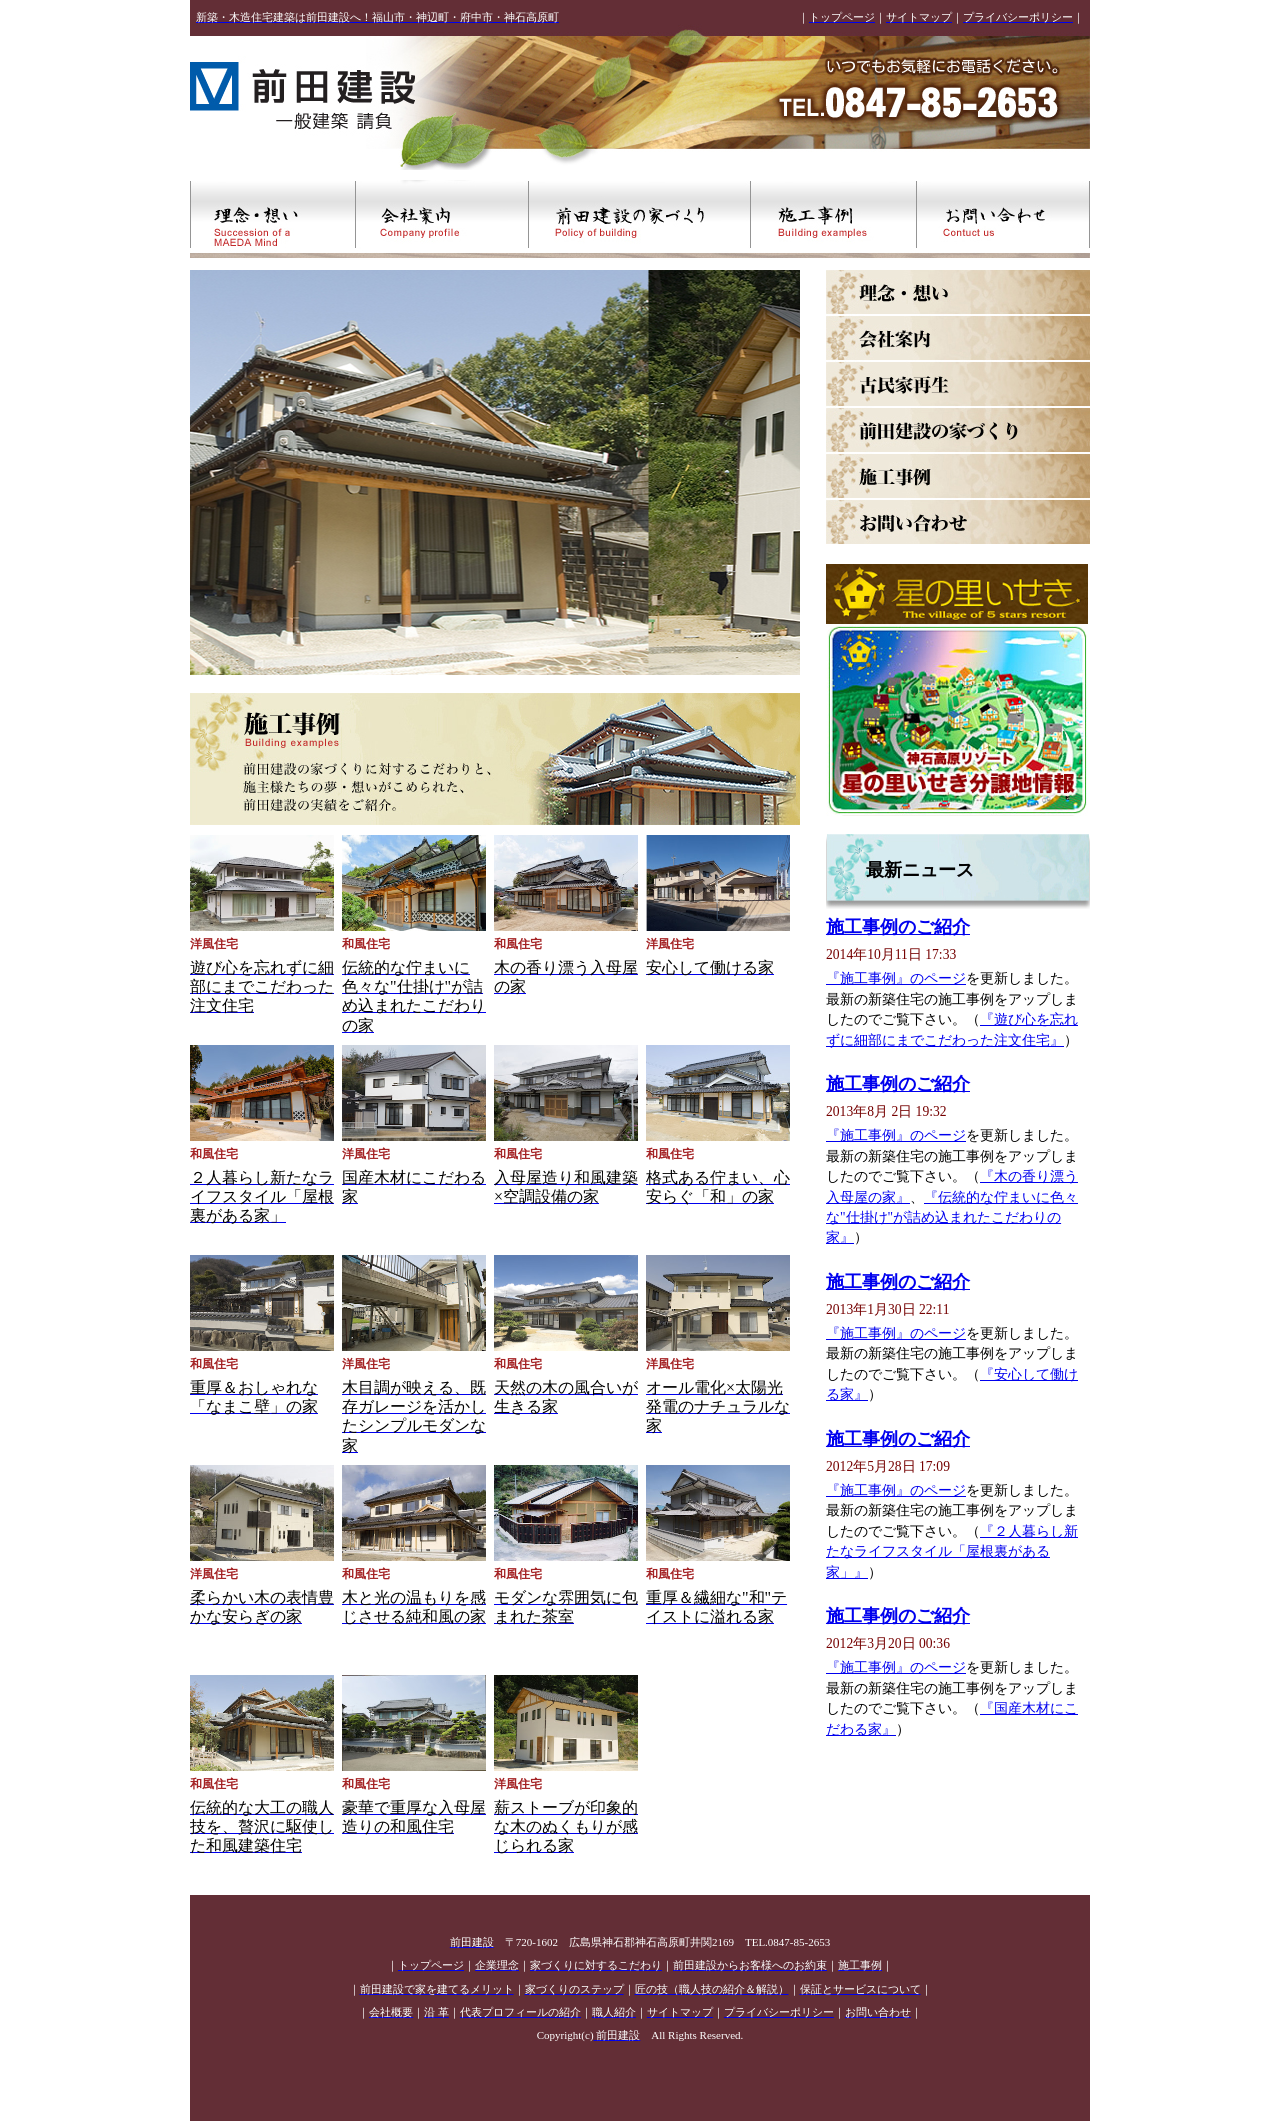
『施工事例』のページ (896, 978)
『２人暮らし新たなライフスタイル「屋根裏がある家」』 (952, 1552)
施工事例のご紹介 (898, 927)
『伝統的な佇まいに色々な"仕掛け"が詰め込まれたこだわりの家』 (952, 1218)
